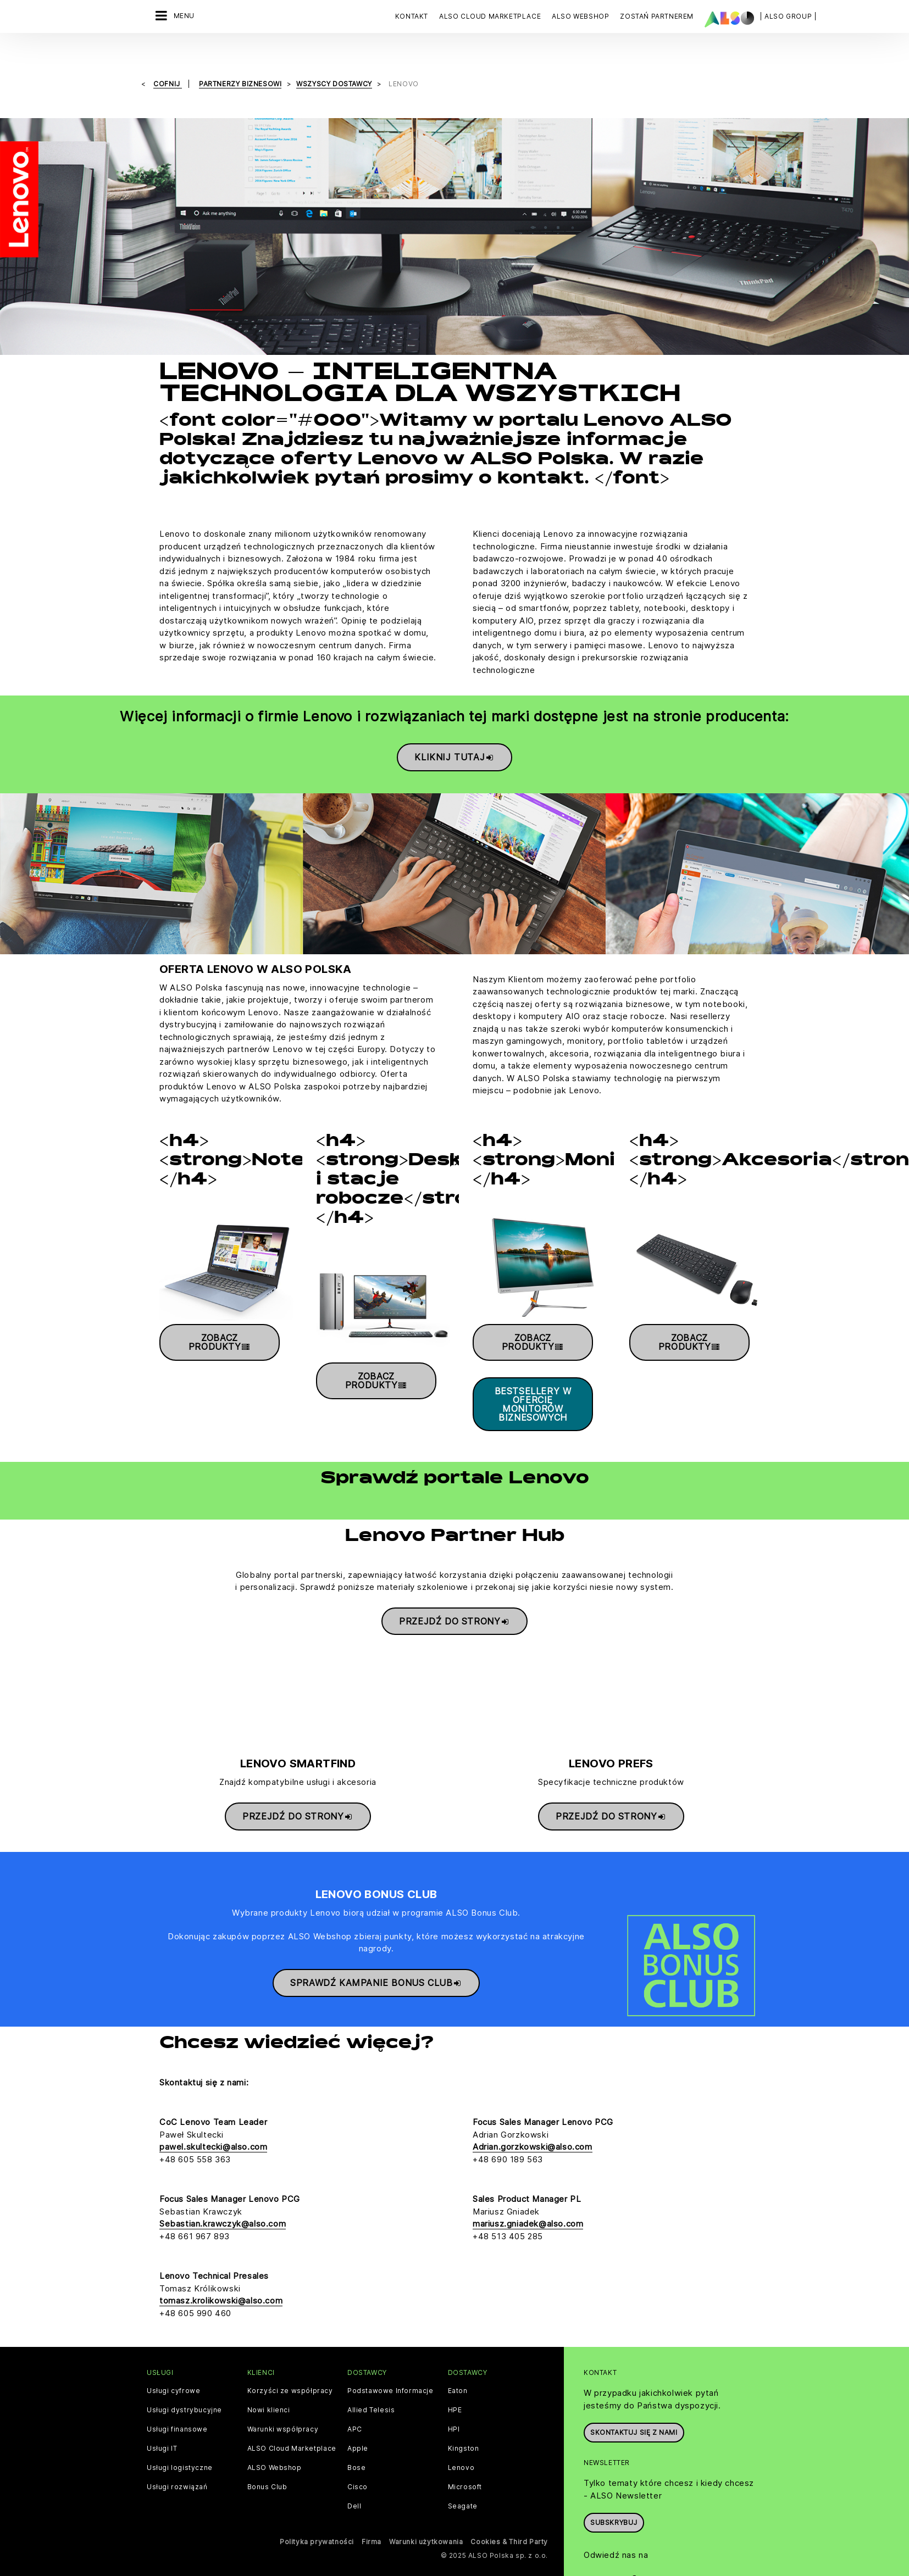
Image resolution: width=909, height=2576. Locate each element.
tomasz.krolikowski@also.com (220, 2285)
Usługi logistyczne (180, 2453)
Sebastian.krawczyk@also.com (222, 2209)
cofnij (167, 61)
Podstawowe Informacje (390, 2376)
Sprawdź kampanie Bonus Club (376, 1959)
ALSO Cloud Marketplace (291, 2434)
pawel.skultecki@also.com (213, 2132)
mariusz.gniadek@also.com (528, 2209)
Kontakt (411, 16)
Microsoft (465, 2472)
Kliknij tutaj (454, 733)
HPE (455, 2395)
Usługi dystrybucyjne (184, 2395)
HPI (454, 2414)
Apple (357, 2434)
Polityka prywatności (317, 2527)
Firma (371, 2527)
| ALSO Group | (788, 16)
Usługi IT (162, 2434)
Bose (356, 2453)
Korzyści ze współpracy (290, 2376)
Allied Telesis (371, 2395)
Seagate (463, 2491)
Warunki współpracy (283, 2414)
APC (354, 2414)
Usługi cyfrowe (173, 2376)
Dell (354, 2491)
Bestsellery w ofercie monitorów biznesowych (533, 1381)
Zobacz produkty (220, 1319)
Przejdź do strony (454, 1598)
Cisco (357, 2472)
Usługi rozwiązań (177, 2472)
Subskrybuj (614, 2507)
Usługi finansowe (177, 2414)
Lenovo (461, 2453)
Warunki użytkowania (426, 2527)
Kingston (463, 2434)
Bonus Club (267, 2472)
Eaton (458, 2376)
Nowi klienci (268, 2395)
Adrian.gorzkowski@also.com (532, 2132)
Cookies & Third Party (509, 2527)
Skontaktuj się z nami (634, 2417)
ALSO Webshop (274, 2453)
